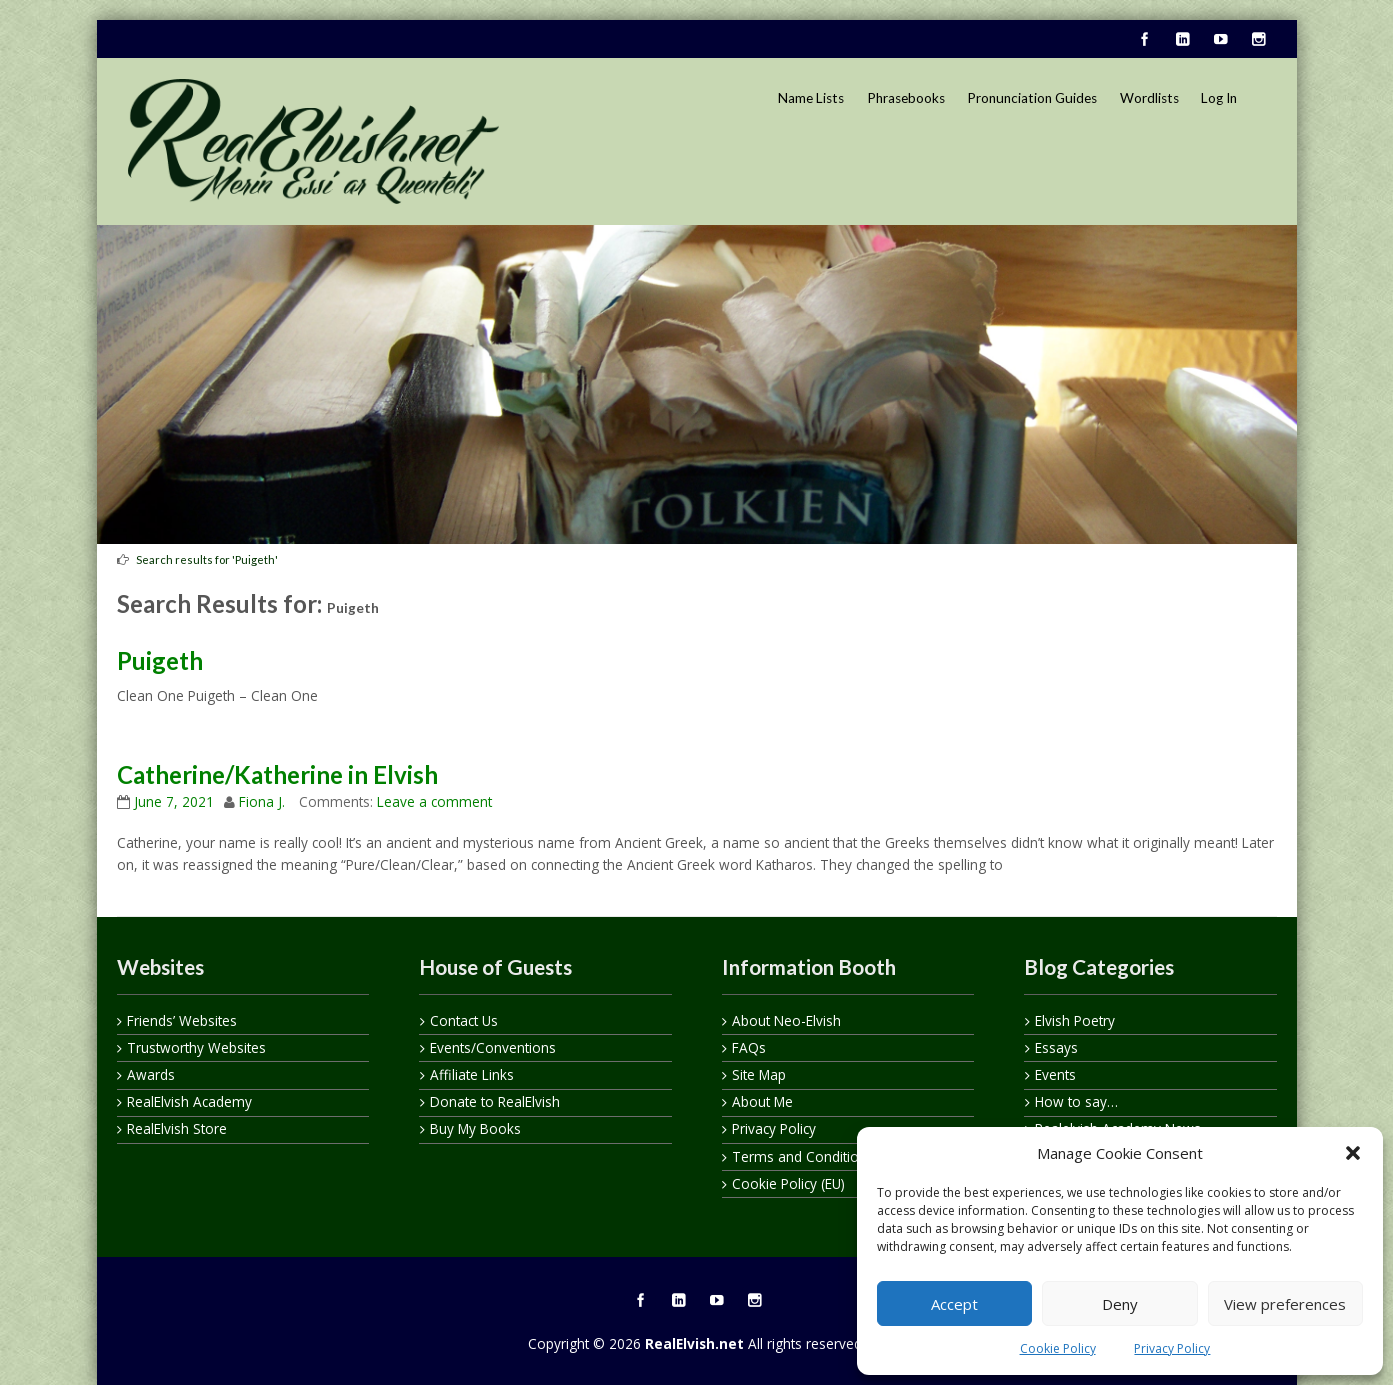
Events (1055, 1074)
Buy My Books (475, 1128)
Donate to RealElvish (495, 1101)
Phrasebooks (906, 98)
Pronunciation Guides (1032, 98)
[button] (1353, 1153)
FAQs (749, 1047)
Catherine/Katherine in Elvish (277, 774)
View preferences (1285, 1304)
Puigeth (160, 660)
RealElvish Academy (189, 1101)
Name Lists (811, 98)
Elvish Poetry (1075, 1020)
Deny (1120, 1304)
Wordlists (1149, 98)
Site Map (759, 1074)
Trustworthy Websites (196, 1047)
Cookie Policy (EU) (788, 1183)
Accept (954, 1304)
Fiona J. (262, 801)
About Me (762, 1101)
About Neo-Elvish (786, 1020)
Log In (1219, 98)
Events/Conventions (493, 1047)
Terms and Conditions (803, 1156)
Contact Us (464, 1020)
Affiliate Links (472, 1074)
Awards (151, 1074)
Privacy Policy (1172, 1348)
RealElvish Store (177, 1128)
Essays (1056, 1047)
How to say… (1076, 1101)
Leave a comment (434, 801)
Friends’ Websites (182, 1020)
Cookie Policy (1058, 1348)
